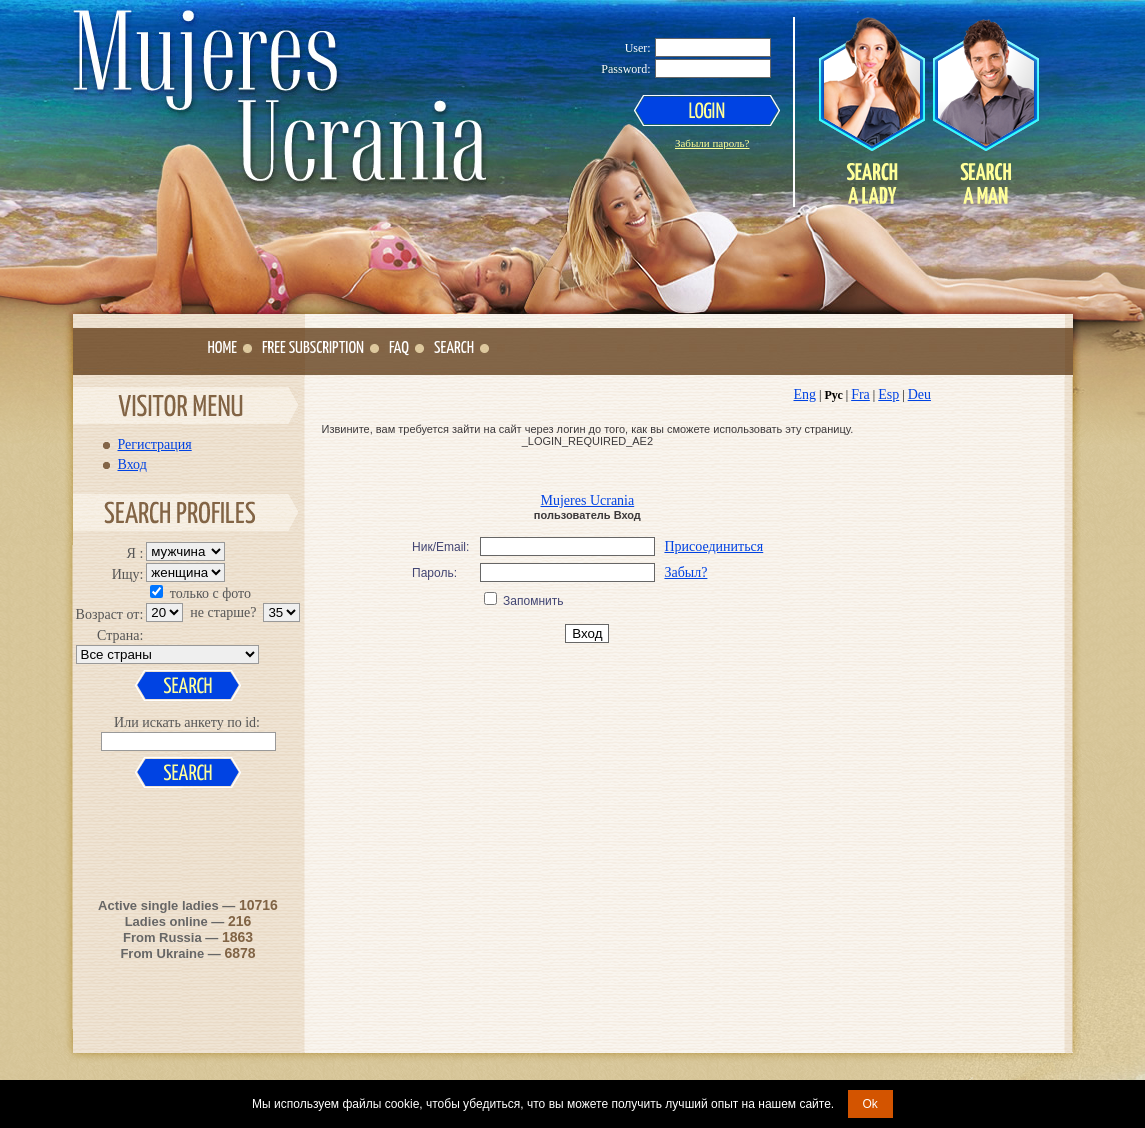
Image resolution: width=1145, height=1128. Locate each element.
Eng (805, 394)
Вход (132, 464)
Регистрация (155, 444)
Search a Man (985, 111)
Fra (860, 394)
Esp (888, 394)
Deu (919, 394)
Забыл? (685, 572)
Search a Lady (872, 111)
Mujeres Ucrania (588, 500)
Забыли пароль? (712, 143)
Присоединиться (713, 546)
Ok (870, 1104)
